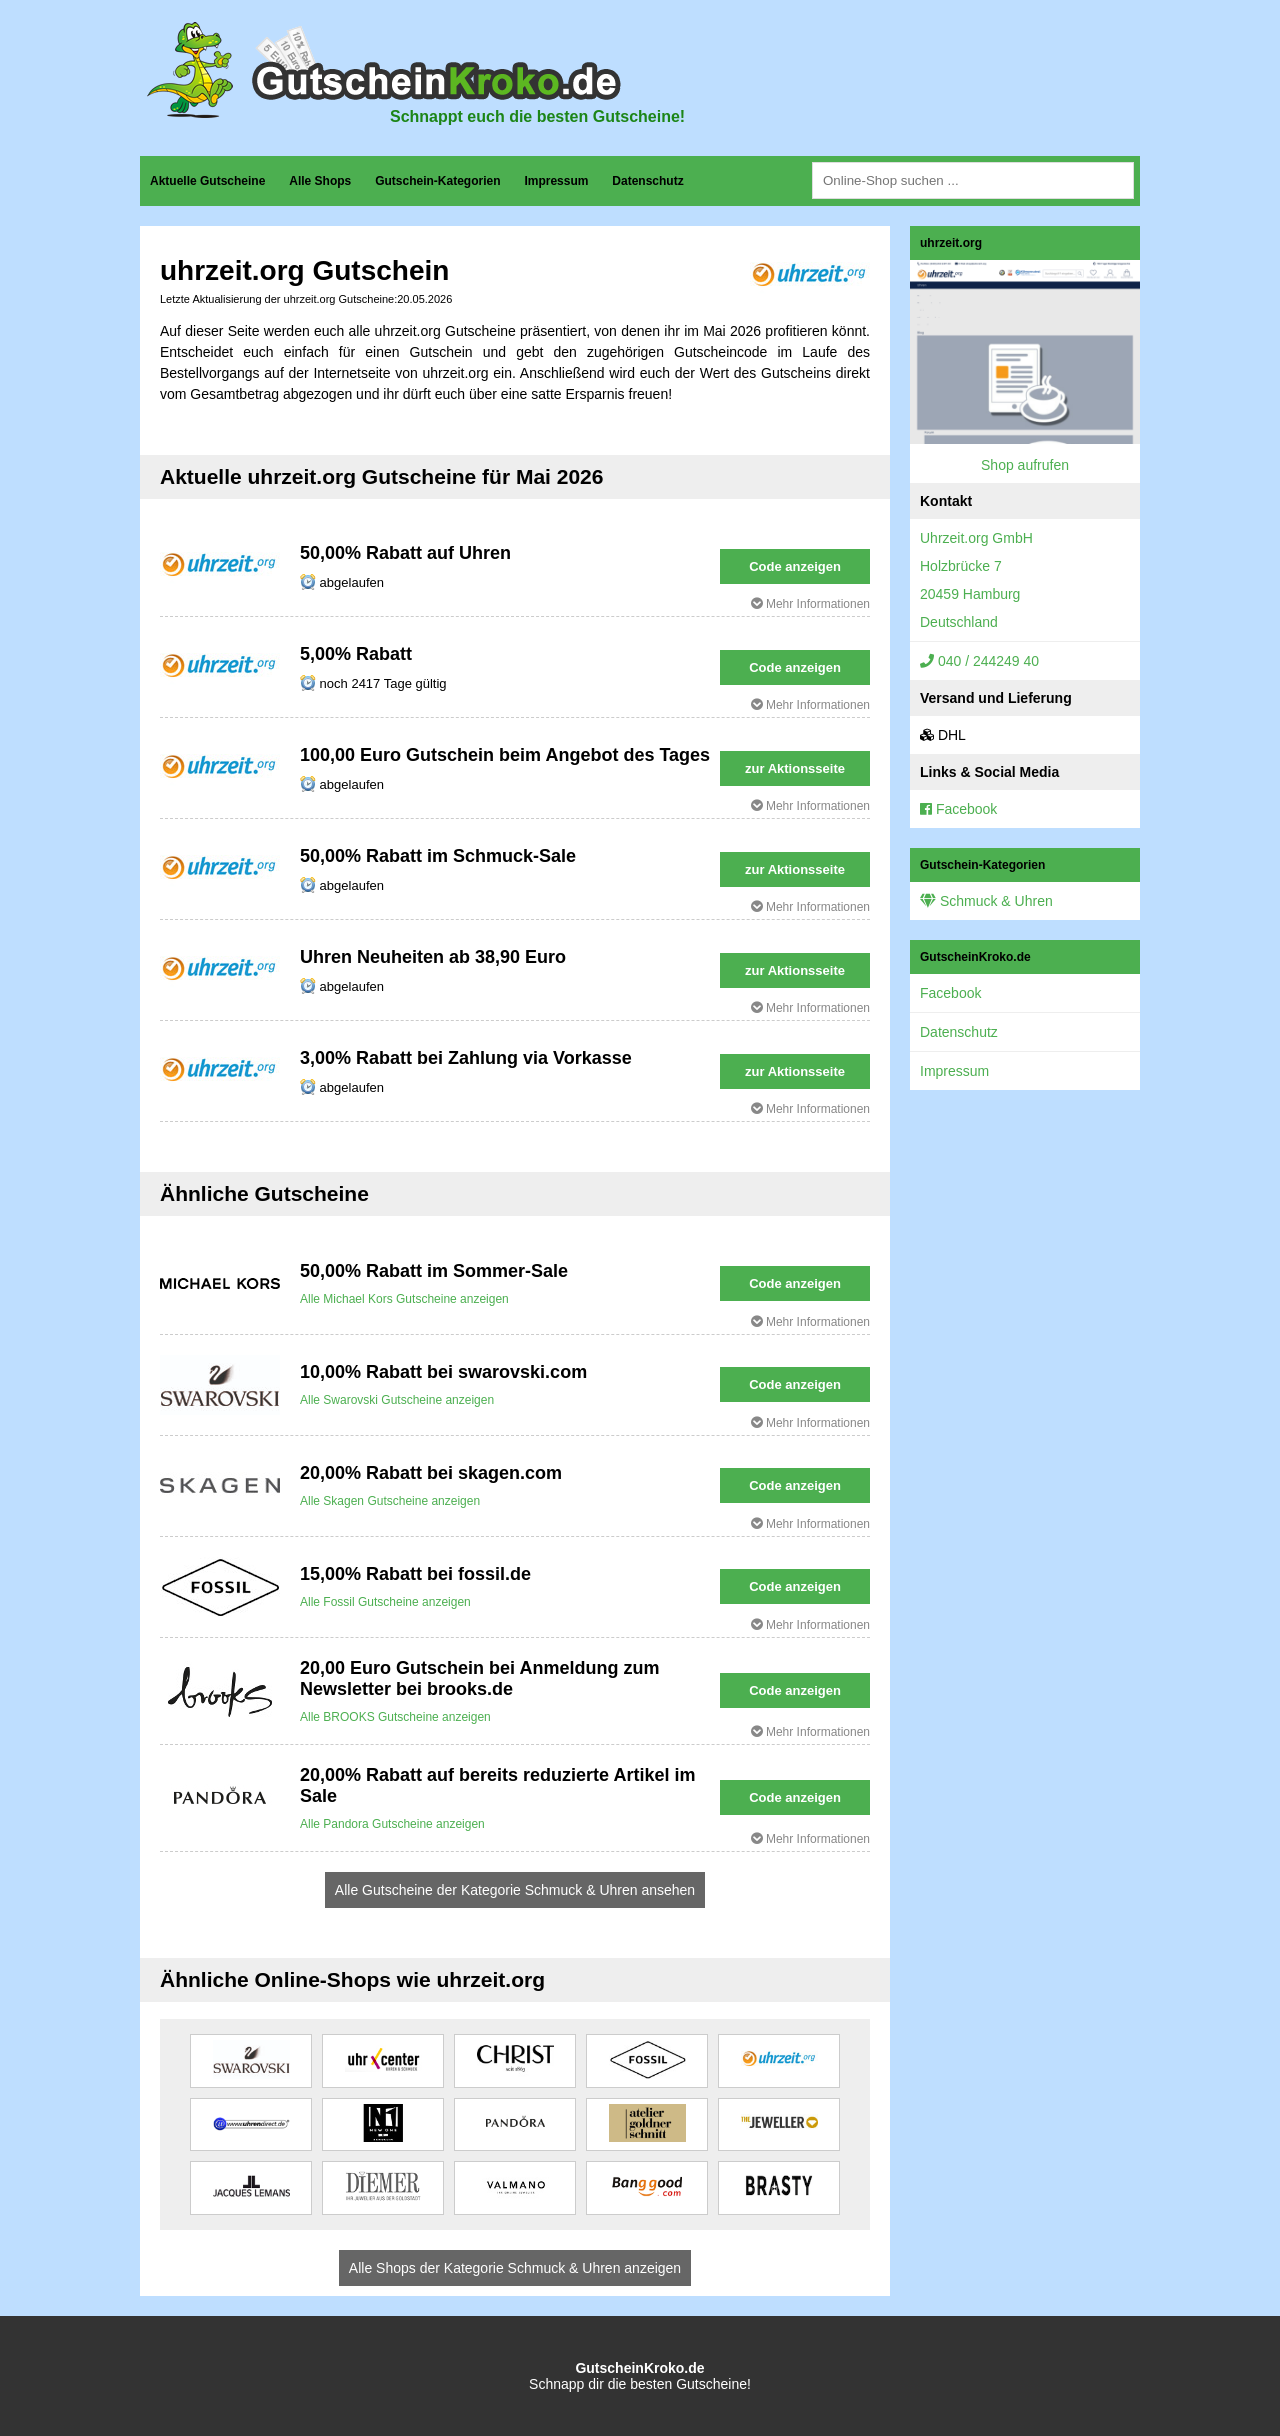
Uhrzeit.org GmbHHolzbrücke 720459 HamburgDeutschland (976, 580)
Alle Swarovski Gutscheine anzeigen (397, 1400)
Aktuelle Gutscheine (207, 181)
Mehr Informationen (810, 604)
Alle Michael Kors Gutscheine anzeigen (404, 1299)
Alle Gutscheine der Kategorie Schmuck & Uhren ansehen (515, 1890)
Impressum (556, 181)
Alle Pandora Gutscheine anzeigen (392, 1824)
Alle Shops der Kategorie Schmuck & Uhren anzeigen (515, 2268)
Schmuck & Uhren (986, 901)
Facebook (958, 809)
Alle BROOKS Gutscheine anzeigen (395, 1717)
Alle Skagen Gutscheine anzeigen (390, 1501)
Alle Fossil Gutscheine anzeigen (385, 1602)
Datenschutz (647, 181)
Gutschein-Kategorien (437, 181)
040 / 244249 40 (979, 661)
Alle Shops (320, 181)
